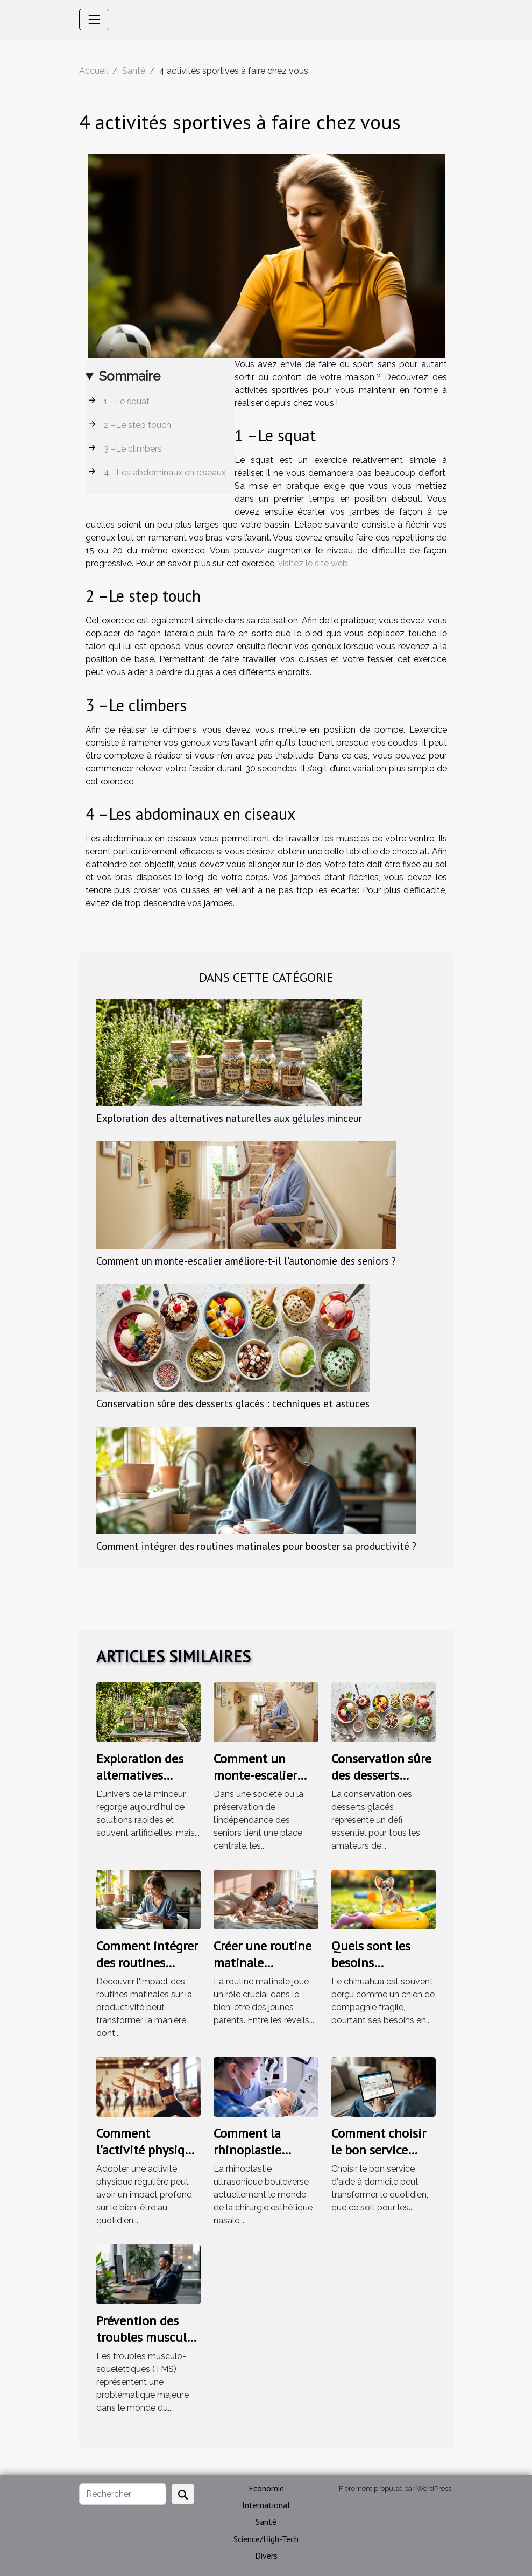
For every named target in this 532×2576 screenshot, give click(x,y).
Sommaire (129, 376)
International (266, 2505)
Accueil (93, 71)
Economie (266, 2488)
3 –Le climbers (133, 449)
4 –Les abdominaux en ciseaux (165, 472)
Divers (266, 2555)
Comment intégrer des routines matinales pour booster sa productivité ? (256, 1546)
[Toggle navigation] (94, 19)
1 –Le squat (127, 401)
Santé (133, 71)
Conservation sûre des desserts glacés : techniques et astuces (233, 1403)
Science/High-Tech (266, 2538)
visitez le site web (313, 563)
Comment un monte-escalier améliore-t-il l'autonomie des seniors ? (246, 1260)
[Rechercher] (122, 2494)
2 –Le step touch (137, 425)
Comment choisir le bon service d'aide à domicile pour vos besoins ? (382, 2158)
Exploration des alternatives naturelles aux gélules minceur (229, 1118)
